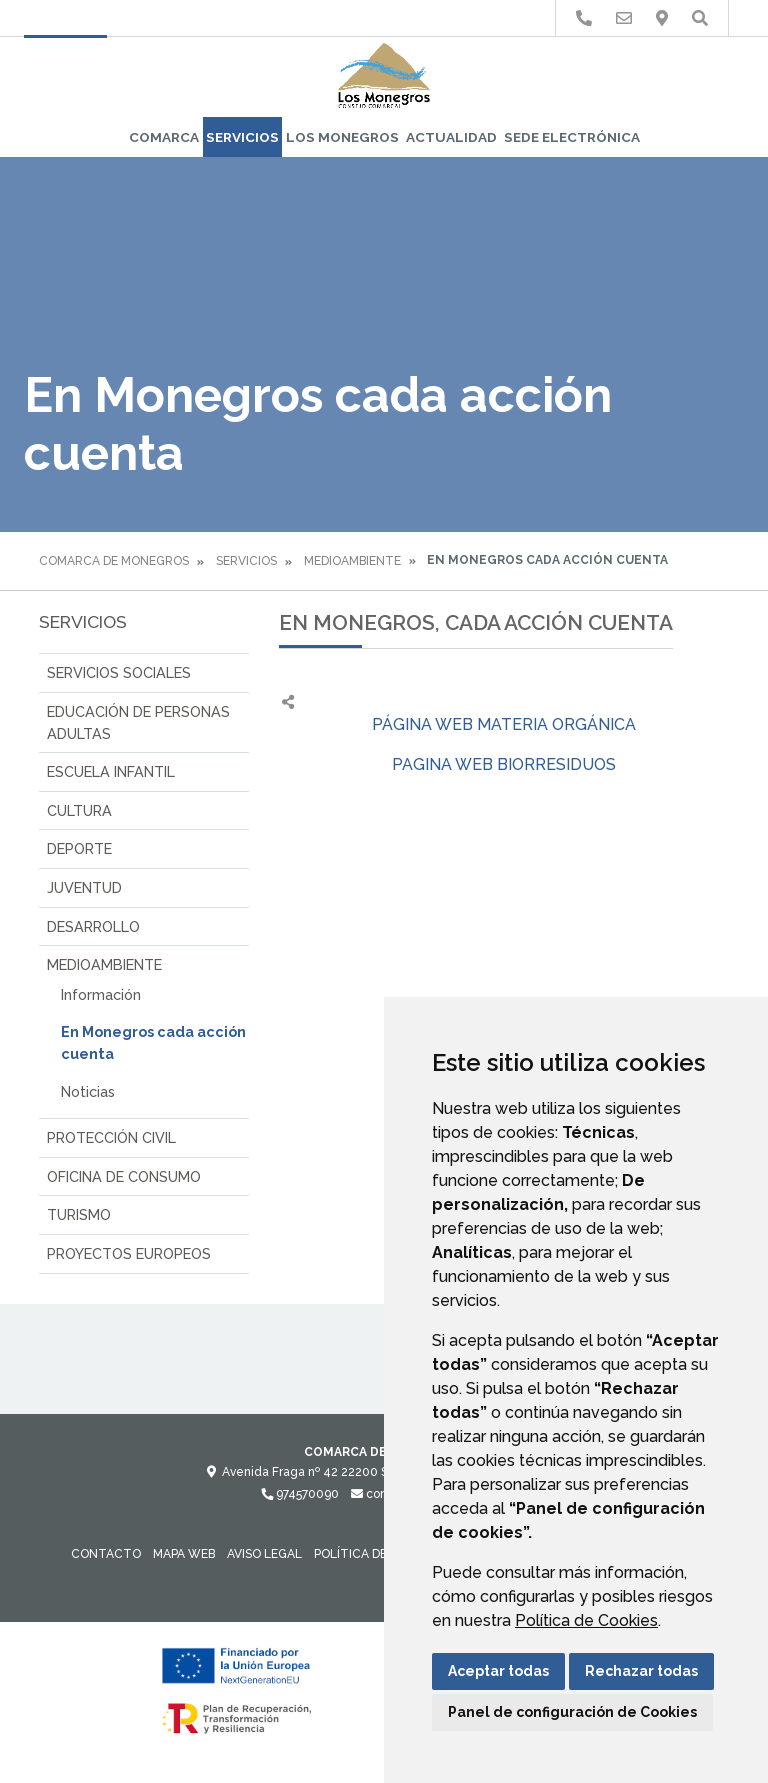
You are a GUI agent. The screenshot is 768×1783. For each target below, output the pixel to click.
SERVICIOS (242, 137)
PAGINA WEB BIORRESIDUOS (504, 764)
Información (101, 994)
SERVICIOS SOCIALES (119, 672)
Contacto (106, 1554)
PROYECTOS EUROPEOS (129, 1253)
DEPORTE (79, 848)
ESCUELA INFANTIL (111, 771)
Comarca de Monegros (114, 561)
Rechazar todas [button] (641, 1671)
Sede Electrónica (572, 137)
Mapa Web (184, 1554)
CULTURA (79, 810)
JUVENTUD (84, 887)
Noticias (88, 1091)
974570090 (300, 1494)
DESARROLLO (93, 926)
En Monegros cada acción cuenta (153, 1042)
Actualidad (451, 137)
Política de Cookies (586, 1620)
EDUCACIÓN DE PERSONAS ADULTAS (138, 722)
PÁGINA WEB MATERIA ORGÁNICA (504, 724)
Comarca (164, 137)
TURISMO (79, 1214)
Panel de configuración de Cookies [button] (572, 1712)
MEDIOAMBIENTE (352, 561)
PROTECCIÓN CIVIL (111, 1137)
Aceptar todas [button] (498, 1671)
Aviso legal (264, 1554)
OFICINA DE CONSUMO (124, 1176)
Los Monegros (342, 137)
